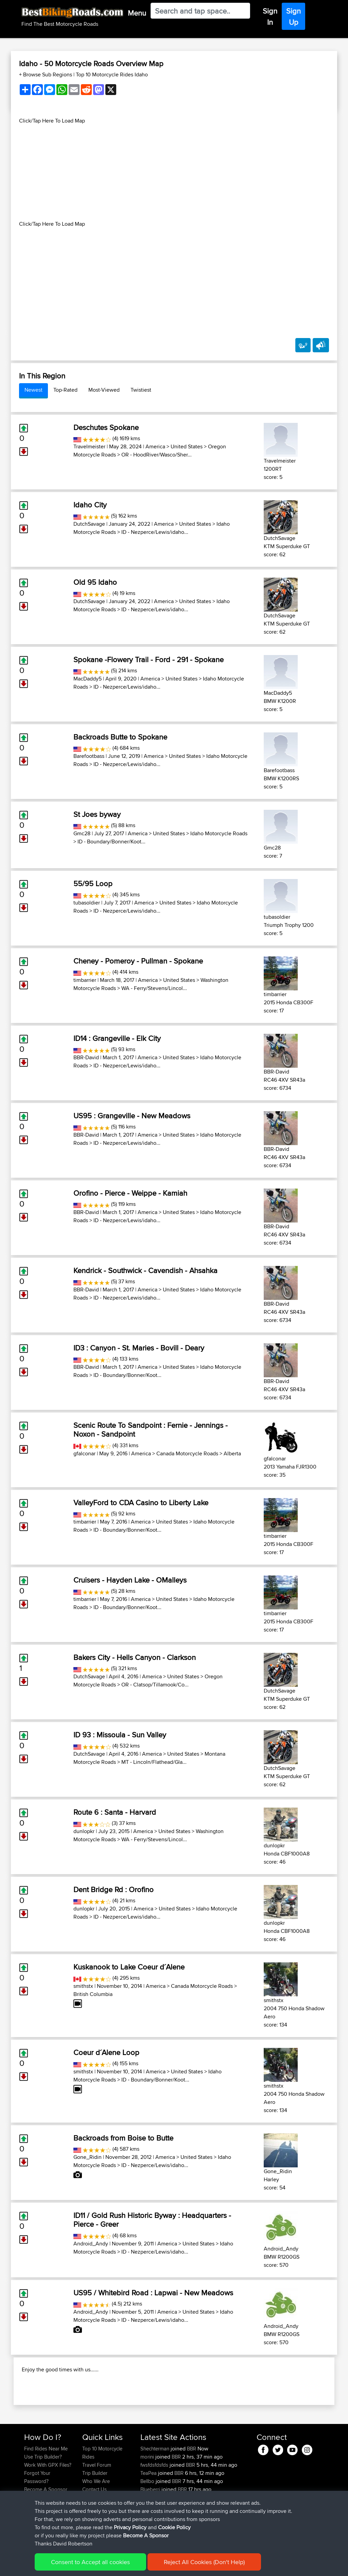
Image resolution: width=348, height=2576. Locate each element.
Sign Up (293, 16)
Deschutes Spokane (106, 427)
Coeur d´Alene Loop (106, 2052)
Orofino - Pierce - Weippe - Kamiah (130, 1193)
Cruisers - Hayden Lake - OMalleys (130, 1579)
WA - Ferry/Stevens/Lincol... (154, 988)
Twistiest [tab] (140, 390)
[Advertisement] (174, 172)
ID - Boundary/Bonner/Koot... (111, 841)
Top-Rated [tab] (65, 390)
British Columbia (92, 1994)
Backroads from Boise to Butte (123, 2137)
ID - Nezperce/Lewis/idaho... (154, 532)
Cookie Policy (174, 2527)
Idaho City (90, 504)
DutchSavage (89, 524)
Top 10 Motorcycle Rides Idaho (112, 74)
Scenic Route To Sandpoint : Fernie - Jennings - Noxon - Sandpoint (150, 1429)
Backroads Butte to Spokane (120, 736)
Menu (137, 12)
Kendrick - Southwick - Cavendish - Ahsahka (145, 1270)
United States (187, 446)
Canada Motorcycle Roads (187, 1453)
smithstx (83, 1986)
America (155, 446)
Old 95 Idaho (95, 582)
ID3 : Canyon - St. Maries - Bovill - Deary (138, 1347)
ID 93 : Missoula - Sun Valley (119, 1734)
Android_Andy (90, 2243)
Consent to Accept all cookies (90, 2562)
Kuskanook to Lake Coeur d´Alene (129, 1966)
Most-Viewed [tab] (104, 390)
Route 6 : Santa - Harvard (114, 1812)
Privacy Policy (130, 2527)
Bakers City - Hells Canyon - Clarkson (134, 1657)
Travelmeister (89, 446)
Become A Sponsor (146, 2535)
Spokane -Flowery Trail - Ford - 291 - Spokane (148, 659)
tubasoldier (86, 903)
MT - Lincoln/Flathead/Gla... (154, 1762)
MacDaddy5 (87, 679)
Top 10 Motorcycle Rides (102, 2488)
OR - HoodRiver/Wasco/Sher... (156, 455)
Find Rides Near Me (46, 2484)
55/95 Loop (92, 883)
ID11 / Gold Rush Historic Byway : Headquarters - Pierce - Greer (152, 2219)
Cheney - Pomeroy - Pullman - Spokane (138, 960)
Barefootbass (88, 756)
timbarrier (84, 980)
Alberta (232, 1453)
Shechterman (155, 2484)
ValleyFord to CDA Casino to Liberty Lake (140, 1502)
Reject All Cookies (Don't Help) (204, 2562)
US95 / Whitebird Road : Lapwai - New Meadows (153, 2292)
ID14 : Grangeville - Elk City (117, 1038)
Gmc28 (81, 833)
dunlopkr (83, 1831)
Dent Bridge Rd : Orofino (113, 1889)
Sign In (270, 16)
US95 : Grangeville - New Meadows (131, 1115)
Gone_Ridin (87, 2157)
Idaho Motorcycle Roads (218, 833)
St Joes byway (97, 814)
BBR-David (86, 1057)
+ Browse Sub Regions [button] (46, 74)
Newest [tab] (33, 390)
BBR (191, 2484)
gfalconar (84, 1453)
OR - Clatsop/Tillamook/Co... (155, 1684)
